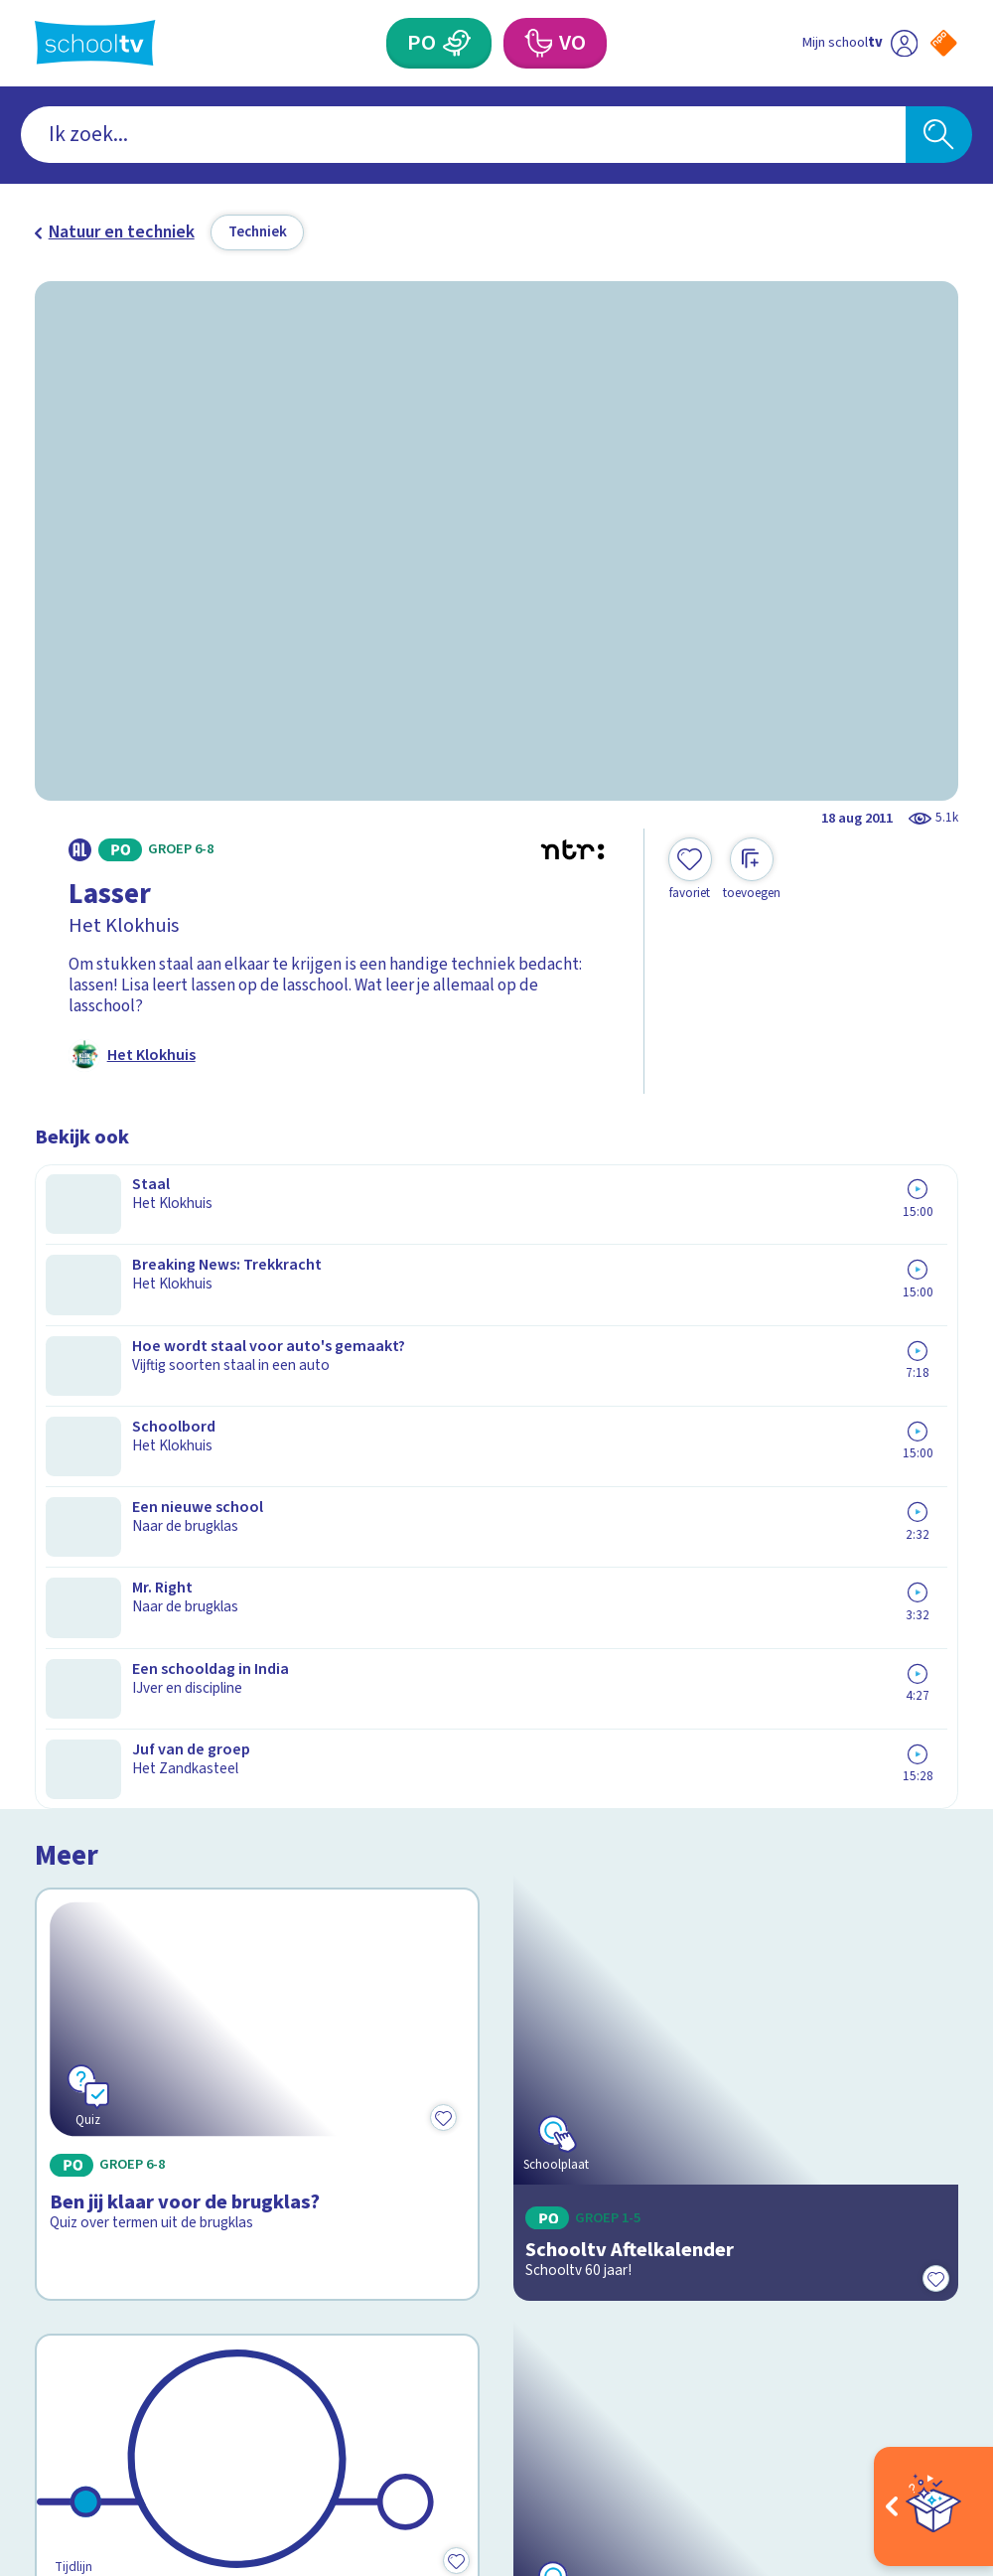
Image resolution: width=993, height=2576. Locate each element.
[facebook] (45, 2363)
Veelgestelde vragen (128, 2031)
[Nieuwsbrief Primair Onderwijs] (727, 2108)
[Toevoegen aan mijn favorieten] (690, 869)
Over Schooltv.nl (110, 2060)
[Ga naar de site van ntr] (927, 2422)
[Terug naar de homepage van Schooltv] (95, 43)
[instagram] (88, 2363)
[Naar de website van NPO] (943, 43)
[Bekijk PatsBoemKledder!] (735, 1632)
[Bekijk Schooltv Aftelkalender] (735, 1334)
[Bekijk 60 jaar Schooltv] (257, 1632)
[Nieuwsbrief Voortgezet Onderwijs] (727, 2180)
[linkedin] (132, 2363)
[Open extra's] (933, 2506)
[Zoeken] (939, 134)
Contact (71, 2001)
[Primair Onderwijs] (457, 43)
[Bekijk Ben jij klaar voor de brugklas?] (257, 1334)
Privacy (69, 2090)
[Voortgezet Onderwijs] (537, 43)
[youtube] (176, 2363)
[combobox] (463, 134)
